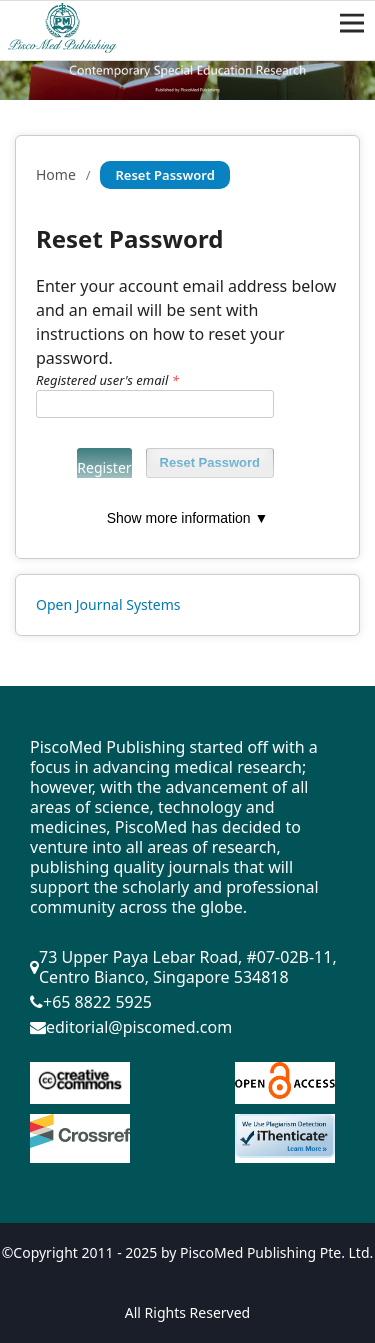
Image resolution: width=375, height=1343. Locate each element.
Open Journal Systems (108, 604)
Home (56, 174)
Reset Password (210, 462)
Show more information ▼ (188, 518)
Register (104, 467)
